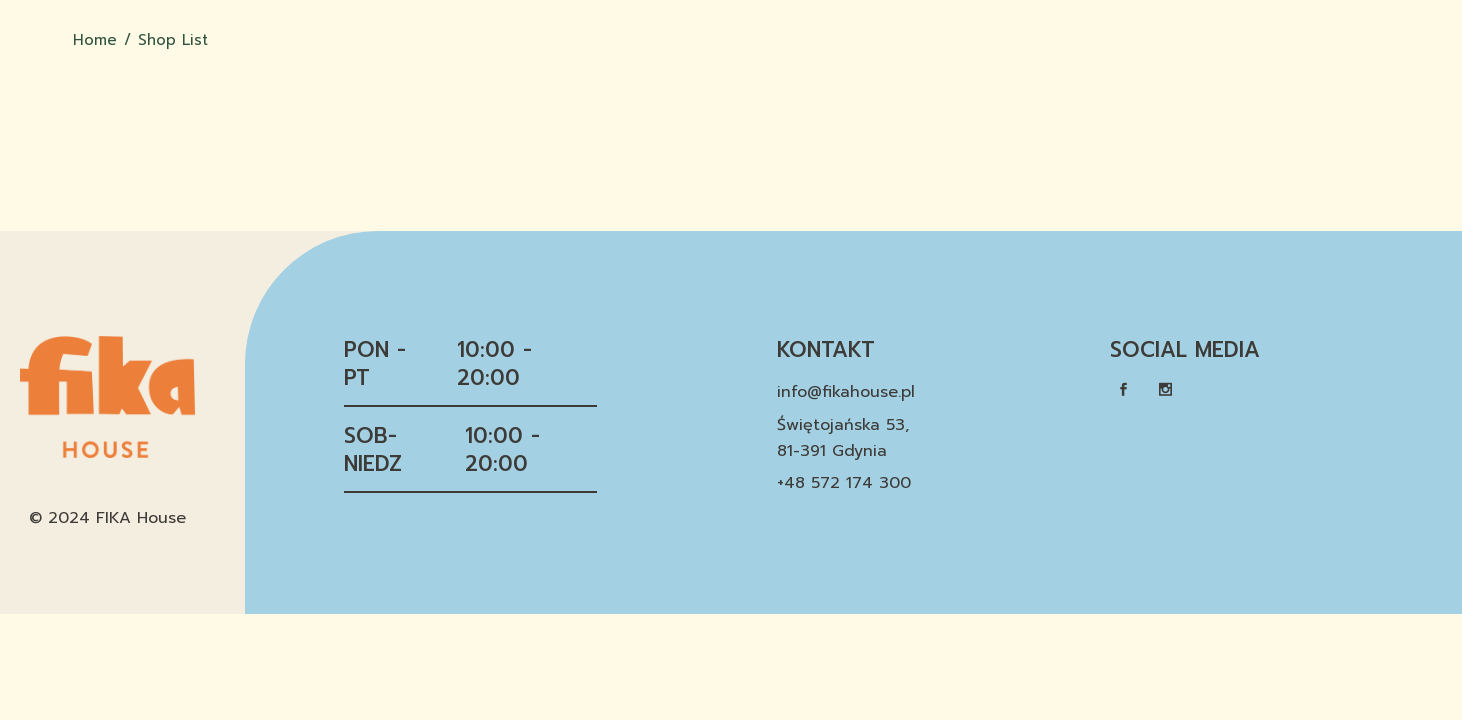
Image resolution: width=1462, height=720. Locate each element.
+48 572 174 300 (844, 483)
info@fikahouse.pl (846, 392)
